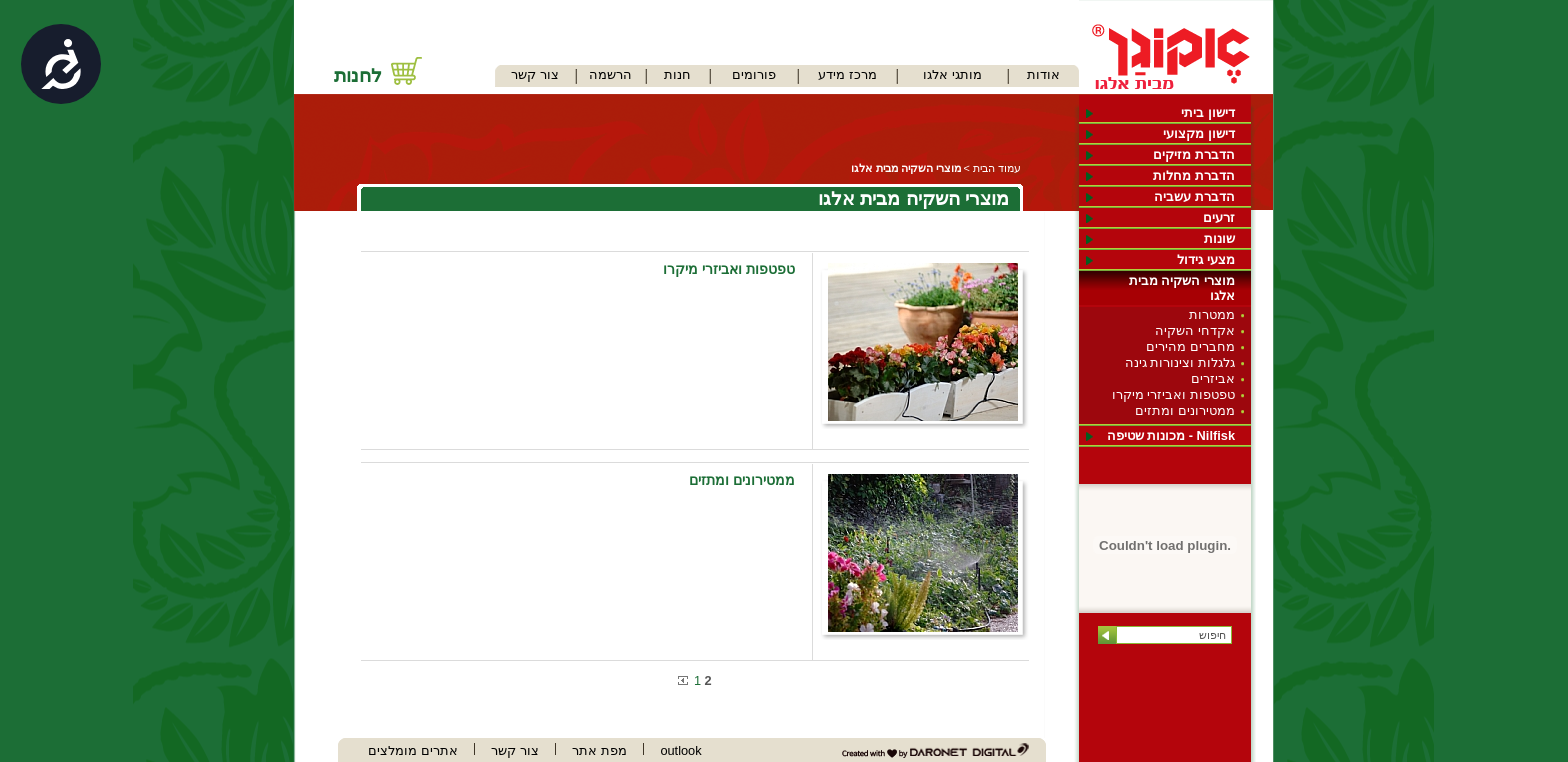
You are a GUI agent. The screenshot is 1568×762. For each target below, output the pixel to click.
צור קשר (535, 74)
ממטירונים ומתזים (1185, 410)
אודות (1043, 74)
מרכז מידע (847, 74)
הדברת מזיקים (1194, 154)
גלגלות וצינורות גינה (1180, 362)
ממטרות (1212, 314)
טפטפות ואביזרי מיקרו (1173, 394)
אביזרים (1213, 378)
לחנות (358, 75)
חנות (677, 74)
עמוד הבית (997, 168)
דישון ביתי (1208, 112)
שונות (1219, 238)
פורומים (754, 74)
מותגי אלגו (952, 74)
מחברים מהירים (1190, 346)
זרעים (1219, 217)
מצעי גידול (1206, 259)
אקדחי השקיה (1195, 330)
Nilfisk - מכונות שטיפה (1171, 435)
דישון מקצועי (1199, 133)
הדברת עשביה (1194, 196)
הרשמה (610, 74)
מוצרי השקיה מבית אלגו (1182, 288)
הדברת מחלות (1194, 175)
